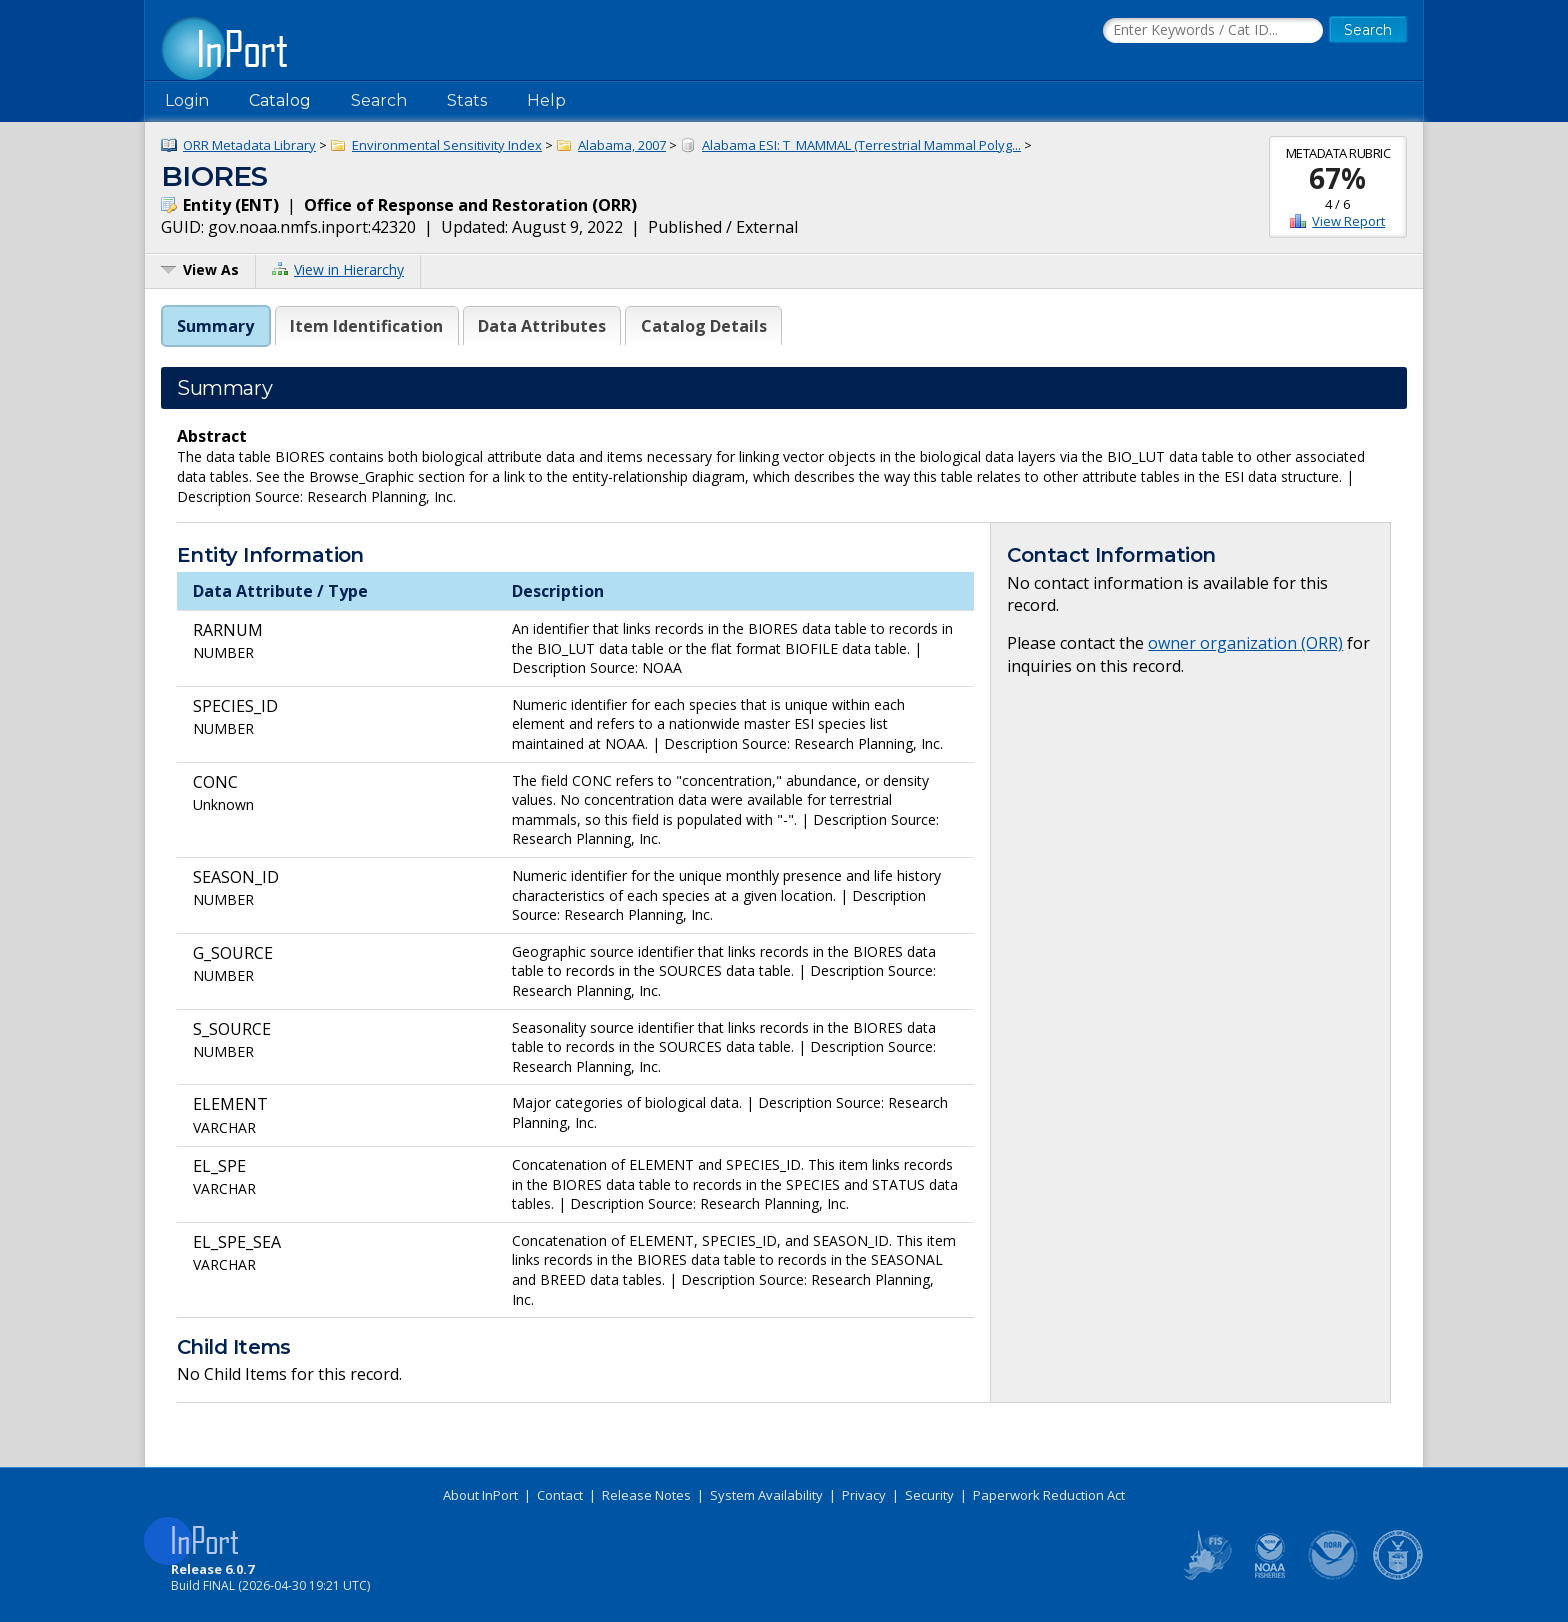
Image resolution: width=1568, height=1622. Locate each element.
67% (1337, 178)
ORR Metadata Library (249, 145)
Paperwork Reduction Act (1049, 1495)
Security (929, 1495)
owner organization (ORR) (1245, 643)
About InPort (480, 1495)
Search (379, 100)
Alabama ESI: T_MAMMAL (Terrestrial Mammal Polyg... (861, 145)
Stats (467, 100)
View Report (1348, 221)
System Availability (766, 1495)
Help (546, 100)
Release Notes (646, 1495)
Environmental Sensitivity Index (447, 145)
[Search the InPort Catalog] (1213, 31)
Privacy (864, 1495)
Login (187, 100)
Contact (560, 1495)
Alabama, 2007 (622, 145)
